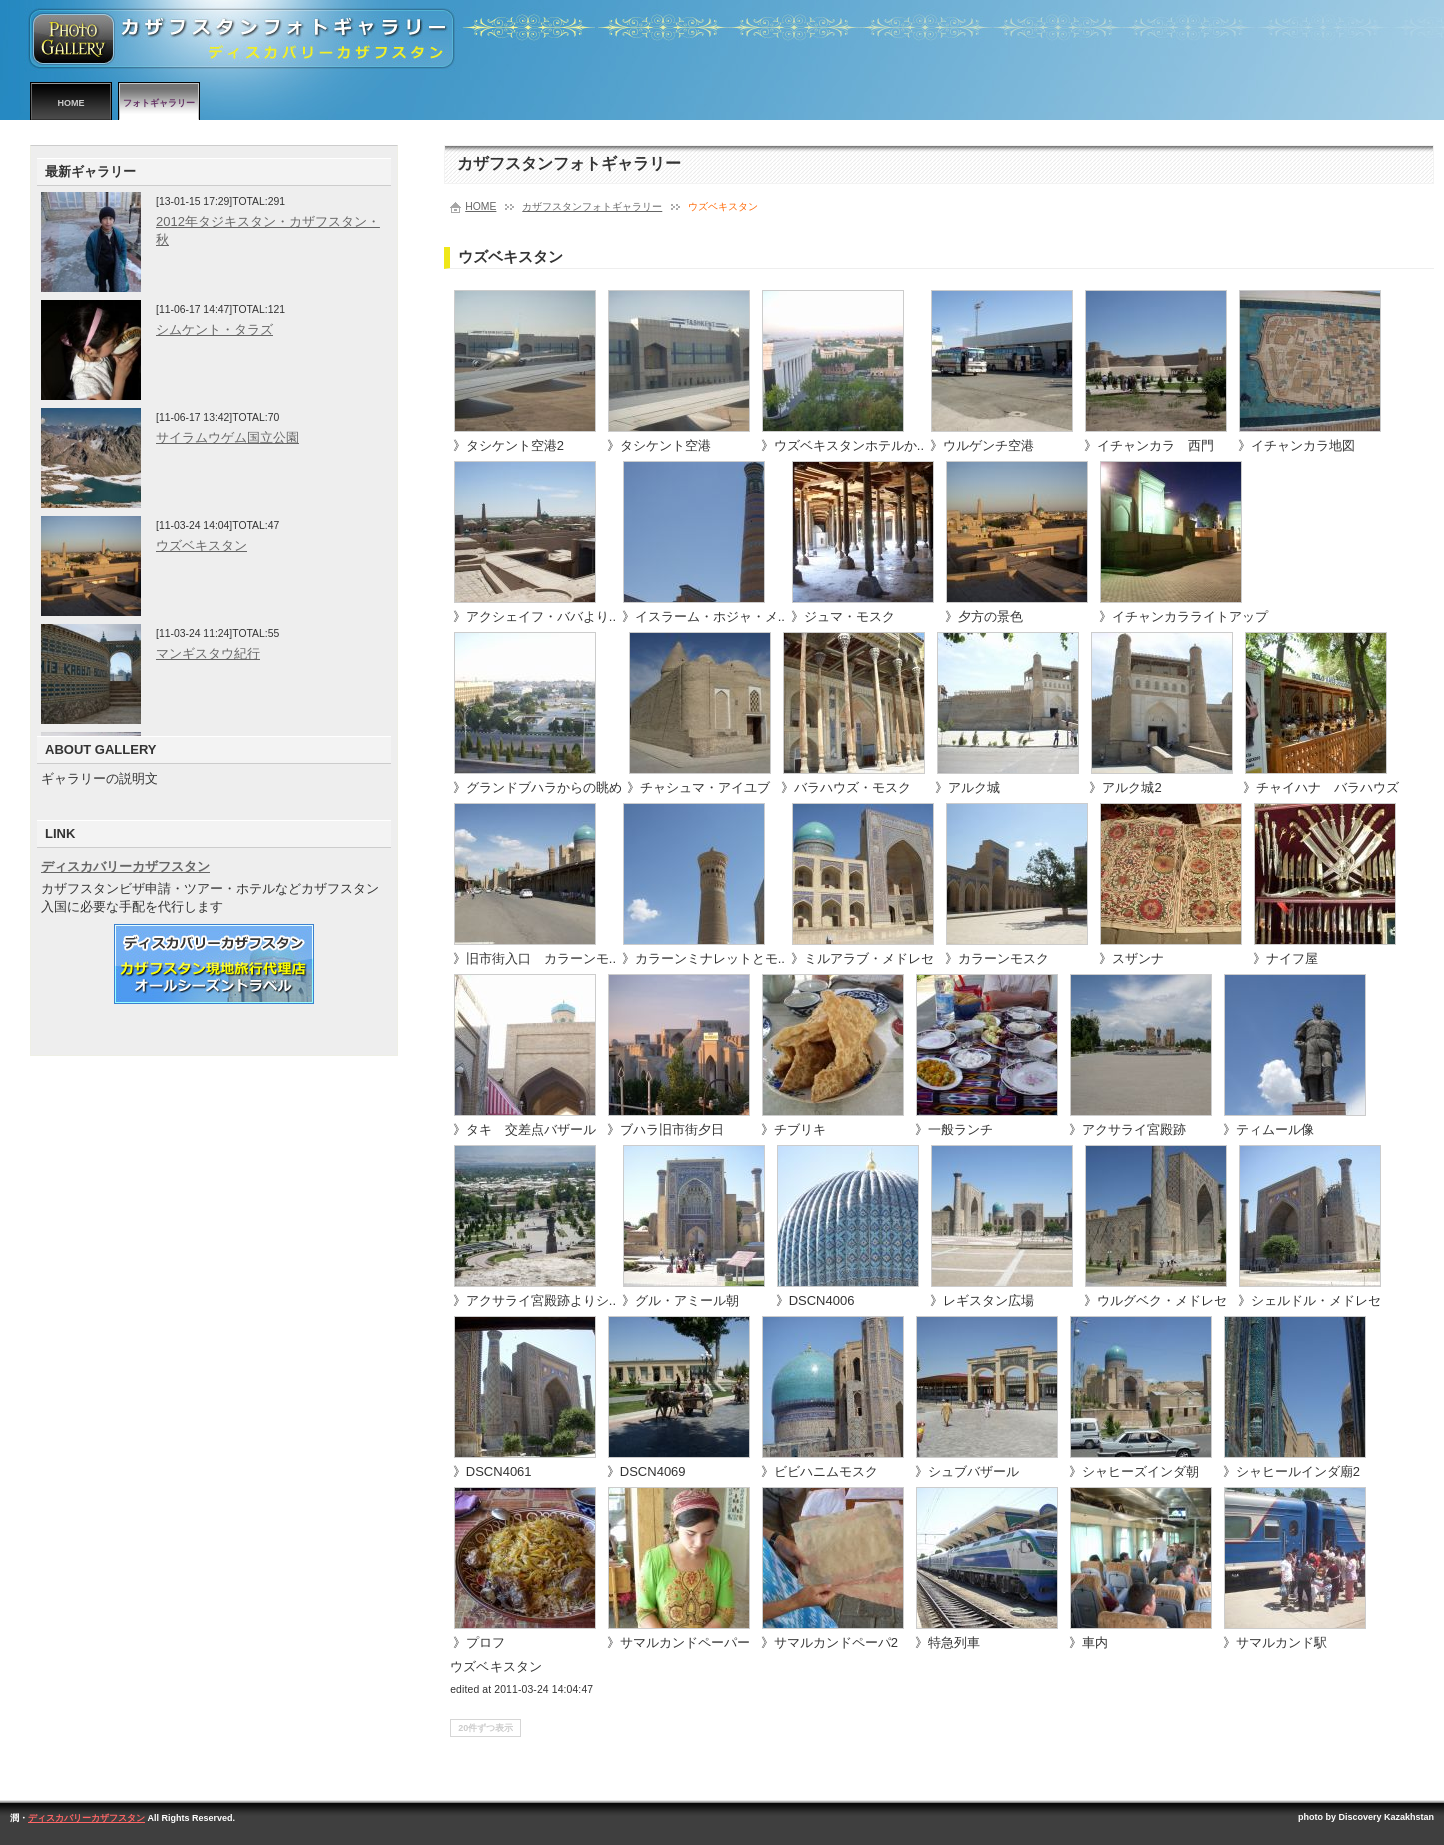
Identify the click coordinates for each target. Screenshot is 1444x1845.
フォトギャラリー (159, 103)
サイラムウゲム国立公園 (227, 437)
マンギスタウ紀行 (208, 653)
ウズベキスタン (201, 545)
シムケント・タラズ (214, 329)
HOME (71, 103)
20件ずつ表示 (485, 1728)
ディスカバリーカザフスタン (125, 866)
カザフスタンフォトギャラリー (592, 206)
